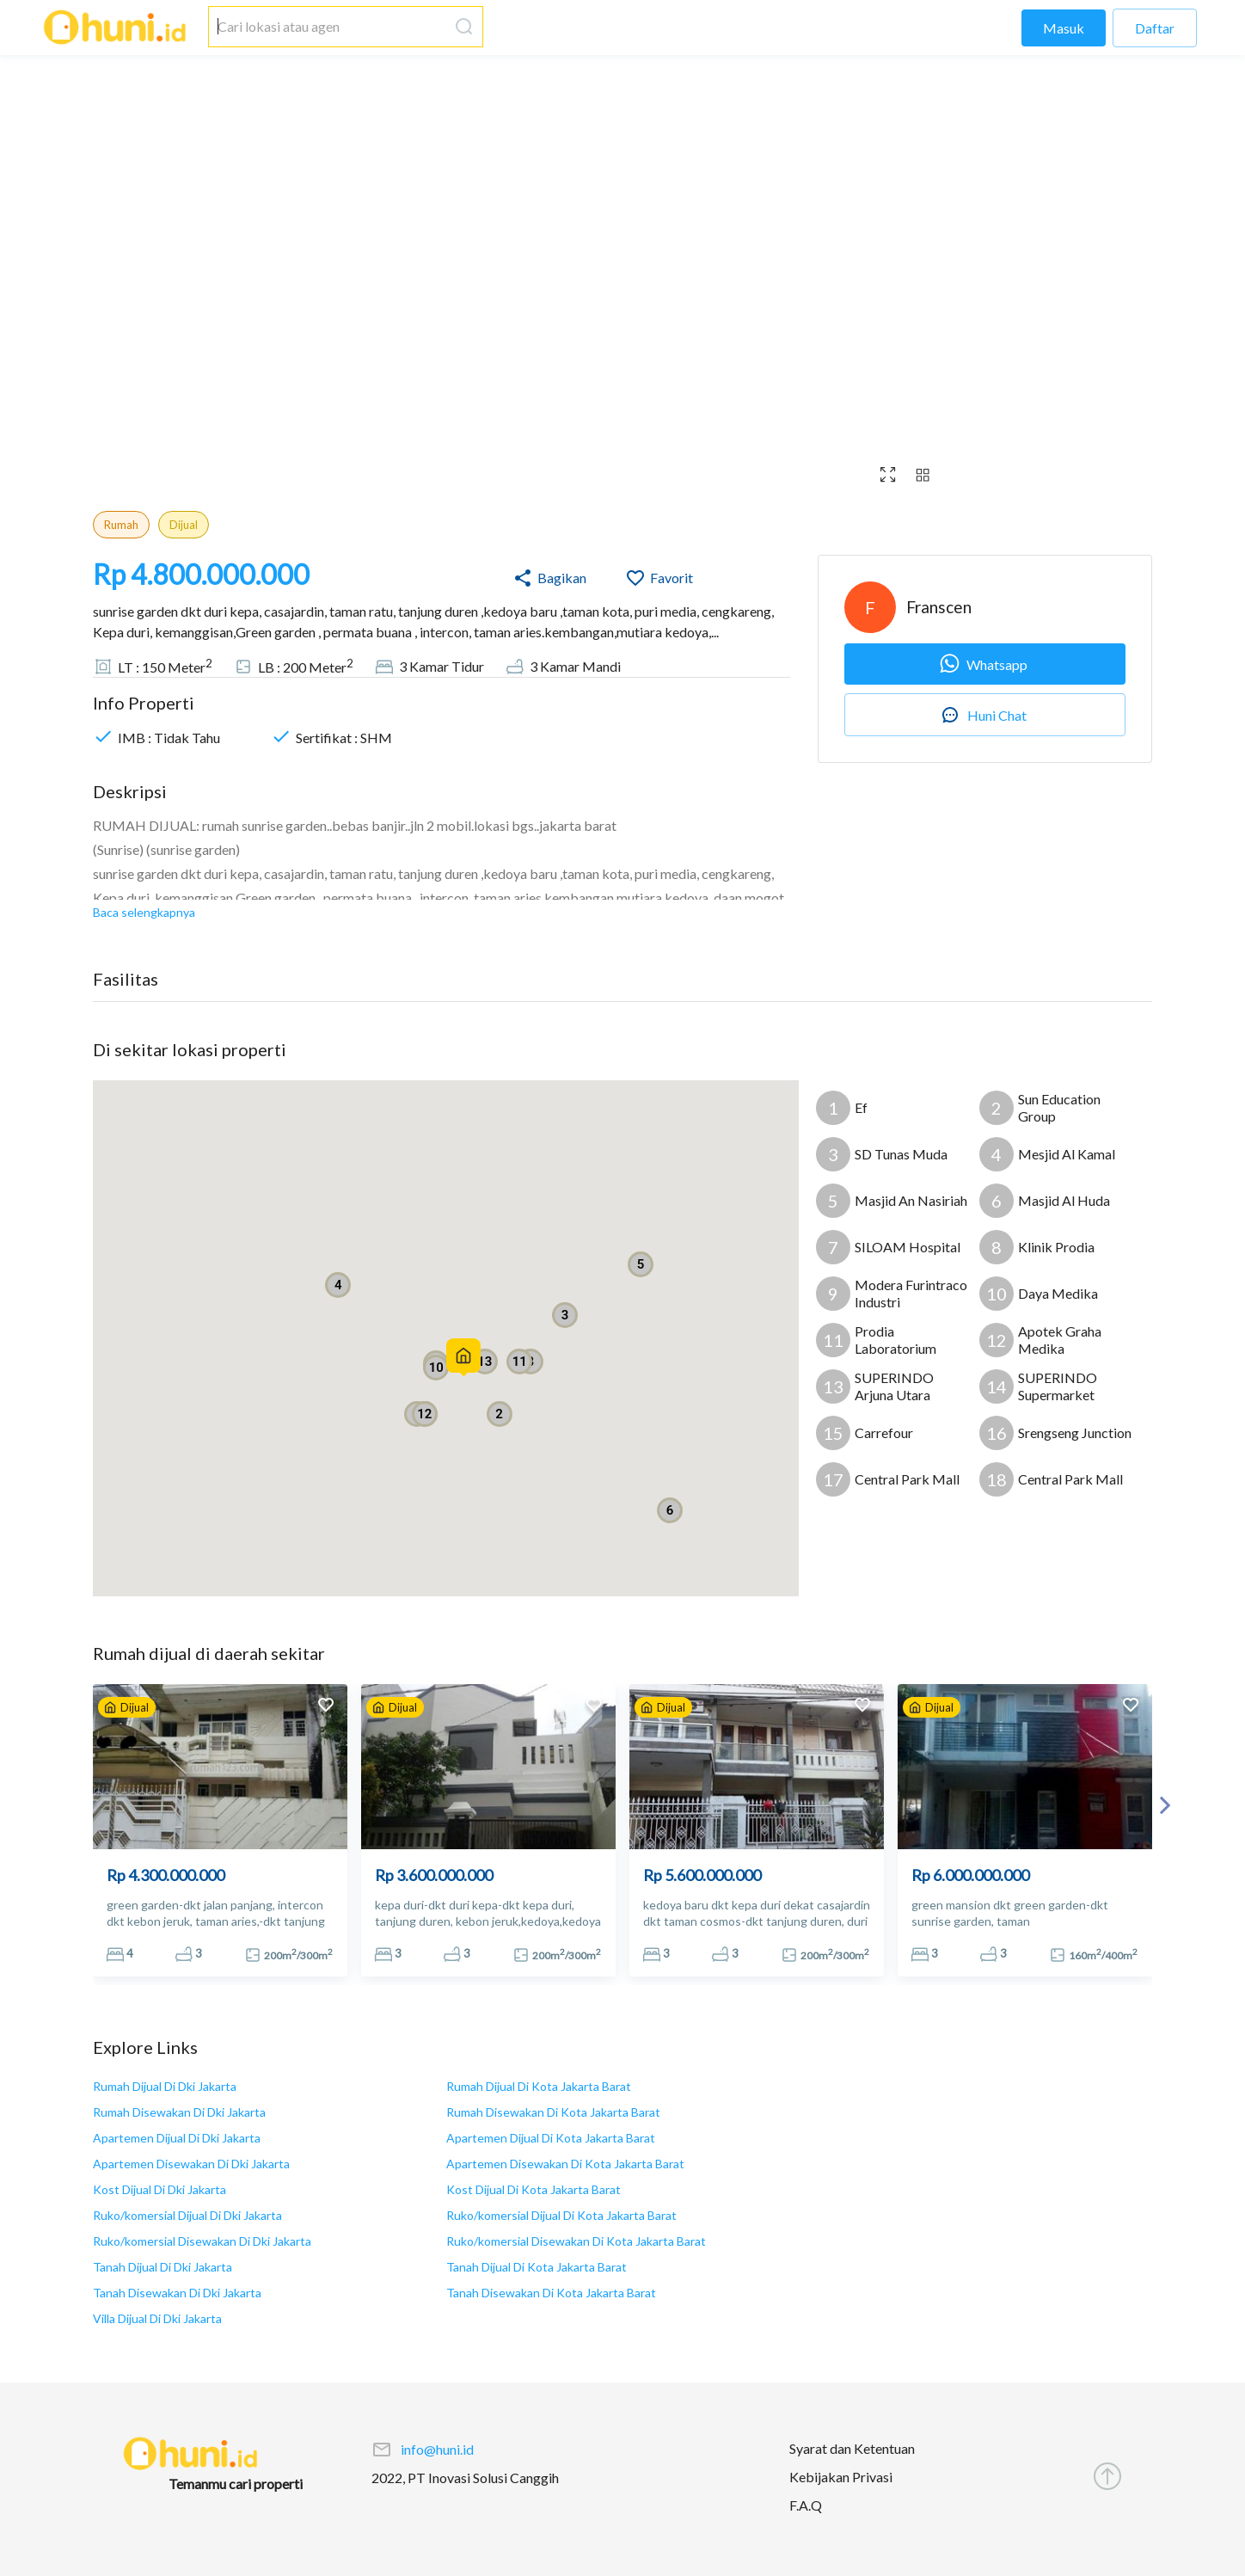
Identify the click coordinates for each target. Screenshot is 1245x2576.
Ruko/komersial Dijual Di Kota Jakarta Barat (561, 2215)
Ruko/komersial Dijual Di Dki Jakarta (187, 2215)
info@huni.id (437, 2449)
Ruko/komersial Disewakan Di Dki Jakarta (202, 2241)
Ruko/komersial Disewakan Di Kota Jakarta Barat (576, 2241)
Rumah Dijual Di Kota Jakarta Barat (538, 2086)
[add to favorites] (326, 1707)
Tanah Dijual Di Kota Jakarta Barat (536, 2266)
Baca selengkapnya (144, 912)
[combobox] (328, 26)
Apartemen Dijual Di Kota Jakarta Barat (550, 2137)
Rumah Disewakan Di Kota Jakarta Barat (553, 2112)
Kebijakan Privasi (840, 2476)
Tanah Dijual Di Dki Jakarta (162, 2266)
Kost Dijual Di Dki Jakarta (159, 2189)
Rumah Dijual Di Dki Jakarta (164, 2086)
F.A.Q (805, 2505)
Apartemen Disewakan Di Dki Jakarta (191, 2163)
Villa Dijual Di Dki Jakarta (157, 2318)
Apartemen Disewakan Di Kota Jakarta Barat (565, 2163)
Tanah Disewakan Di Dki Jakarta (177, 2292)
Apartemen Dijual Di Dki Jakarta (177, 2137)
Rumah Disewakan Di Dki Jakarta (179, 2112)
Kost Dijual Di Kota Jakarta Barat (533, 2189)
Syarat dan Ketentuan (852, 2448)
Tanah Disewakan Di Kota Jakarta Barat (551, 2292)
